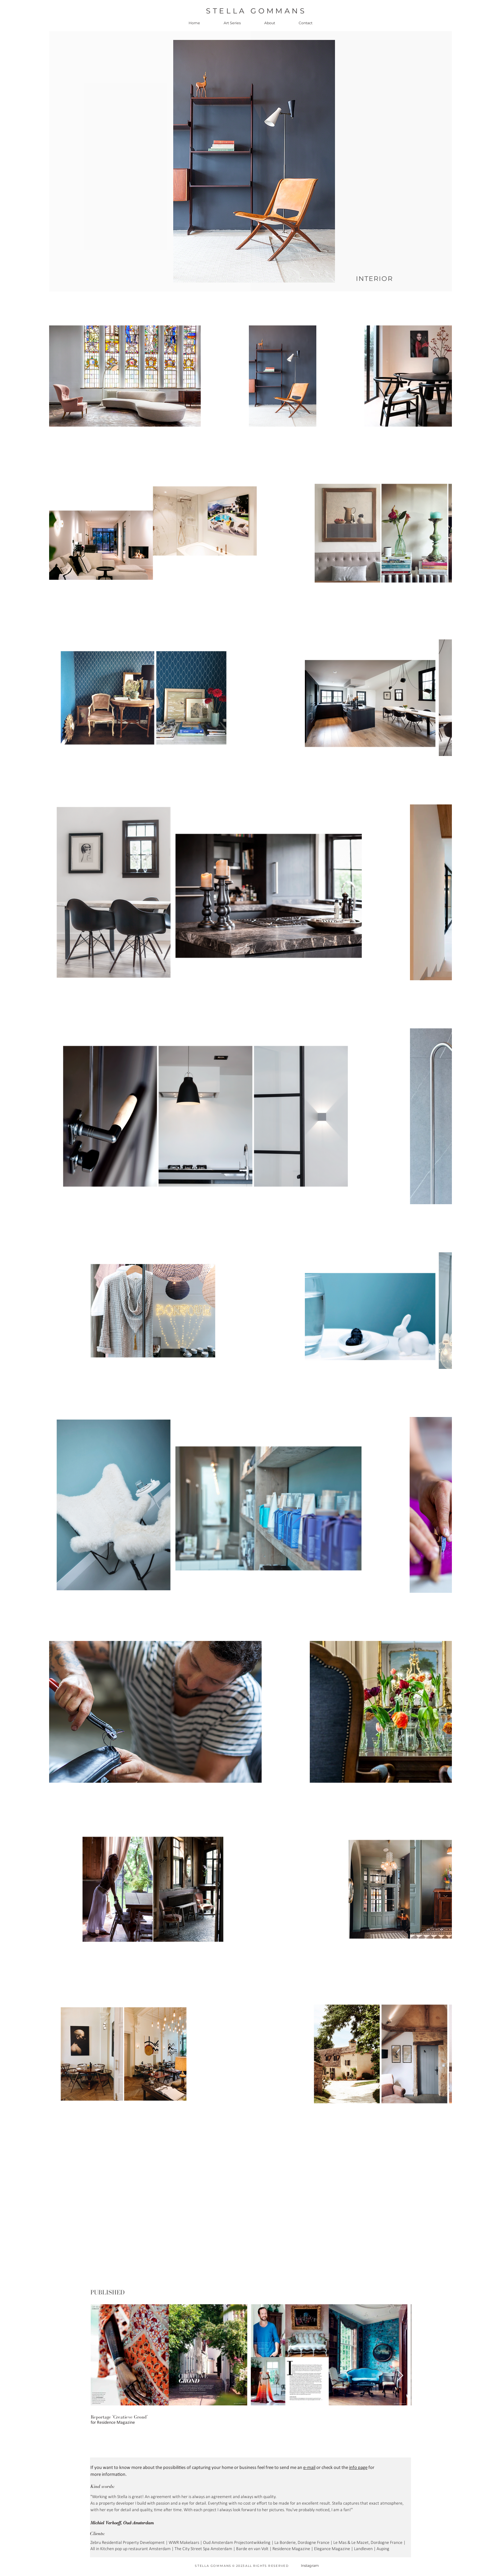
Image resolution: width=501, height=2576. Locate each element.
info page (358, 2467)
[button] (232, 23)
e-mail (309, 2467)
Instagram (310, 2565)
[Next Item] (400, 2375)
